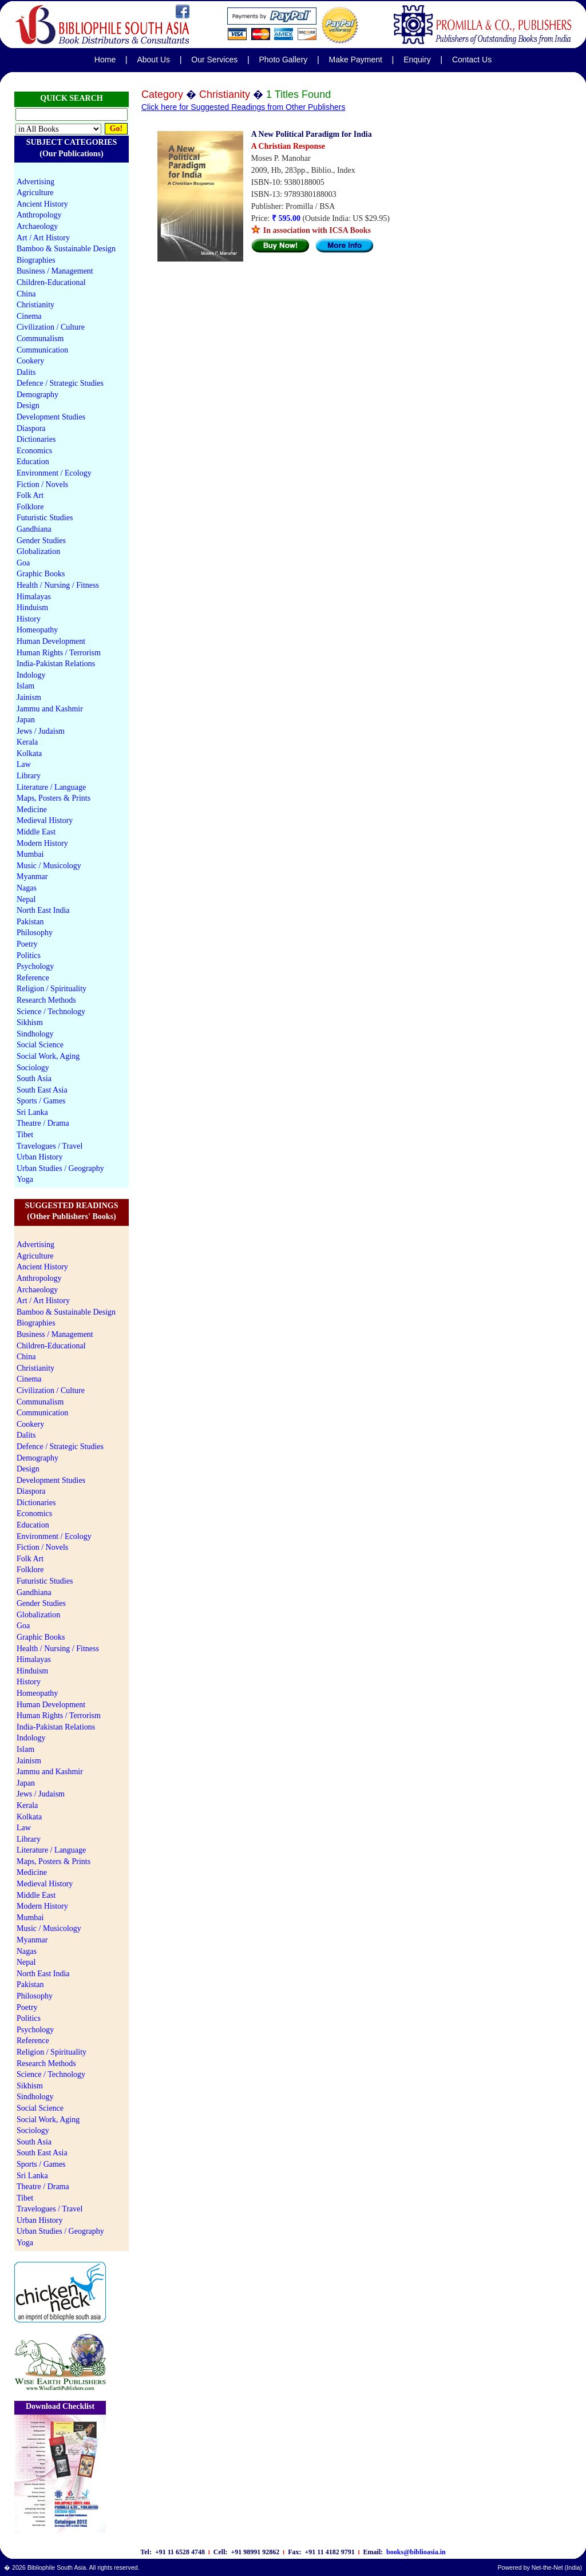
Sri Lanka (32, 1112)
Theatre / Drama (43, 1123)
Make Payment (355, 59)
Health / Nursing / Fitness (58, 585)
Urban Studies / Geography (60, 1168)
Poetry (27, 944)
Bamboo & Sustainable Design (66, 248)
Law (24, 764)
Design (28, 405)
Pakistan (30, 921)
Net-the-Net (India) (557, 2567)
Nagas (27, 888)
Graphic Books (41, 573)
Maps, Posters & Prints (53, 798)
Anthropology (39, 215)
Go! (116, 128)
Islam (25, 686)
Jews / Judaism (41, 731)
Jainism (29, 697)
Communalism (40, 338)
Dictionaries (36, 439)
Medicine (32, 809)
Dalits (26, 372)
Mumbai (30, 854)
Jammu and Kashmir (50, 709)
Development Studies (51, 417)
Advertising (35, 181)
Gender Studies (41, 540)
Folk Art (30, 495)
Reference (33, 978)
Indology (31, 675)
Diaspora (31, 428)
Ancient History (42, 204)
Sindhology (35, 1034)
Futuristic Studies (45, 517)
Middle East (36, 832)
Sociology (33, 1067)
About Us (153, 59)
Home (105, 59)
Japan (26, 719)
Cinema (29, 316)
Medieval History (45, 820)
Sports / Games (41, 1101)
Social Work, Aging (48, 1056)
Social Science (40, 1044)
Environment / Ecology (54, 473)
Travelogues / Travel (49, 1146)
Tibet (25, 1134)
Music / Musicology (49, 865)
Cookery (30, 361)
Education (33, 461)
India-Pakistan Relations (56, 663)
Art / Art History (43, 238)
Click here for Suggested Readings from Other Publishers (243, 107)
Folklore (30, 506)
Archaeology (37, 226)
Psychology (35, 966)
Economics (34, 450)
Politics (29, 955)
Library (29, 775)
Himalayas (34, 596)
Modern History (42, 843)
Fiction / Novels (42, 484)
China (26, 294)
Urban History (40, 1157)
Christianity (35, 304)
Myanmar (32, 876)
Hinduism (32, 607)
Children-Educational (51, 282)
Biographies (36, 260)
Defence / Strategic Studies (60, 383)
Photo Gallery (283, 59)
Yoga (25, 1179)
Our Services (214, 59)
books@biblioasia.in (416, 2552)
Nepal (26, 899)
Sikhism (30, 1022)
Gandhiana (34, 529)
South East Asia (42, 1090)
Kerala (27, 742)
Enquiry (416, 59)
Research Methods (46, 1000)
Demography (37, 394)
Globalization (38, 551)
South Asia (34, 1078)
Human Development (51, 641)
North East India (43, 910)
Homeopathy (37, 630)
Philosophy (35, 932)
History (29, 619)
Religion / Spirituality (51, 988)
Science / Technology (51, 1011)
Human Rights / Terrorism (59, 652)
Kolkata (29, 753)
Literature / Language (51, 787)
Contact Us (472, 59)
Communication (42, 350)
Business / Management (55, 271)
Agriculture (35, 192)
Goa (23, 563)
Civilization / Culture (51, 327)
